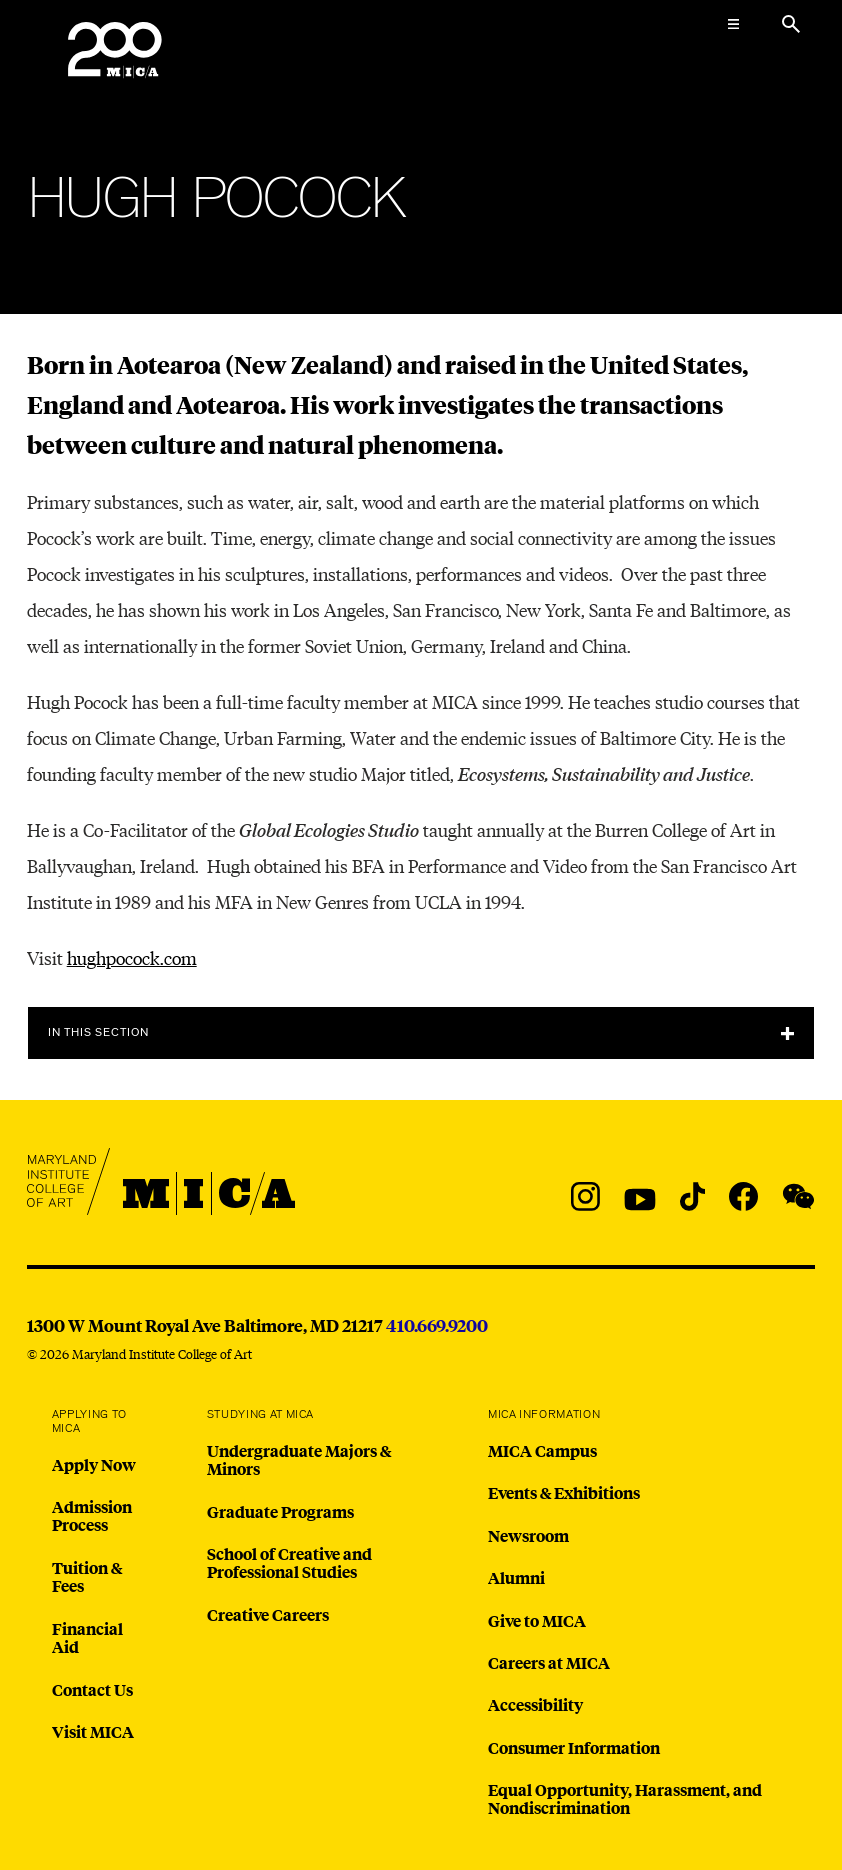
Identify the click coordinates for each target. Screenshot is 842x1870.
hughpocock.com (132, 957)
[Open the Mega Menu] (733, 24)
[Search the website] (791, 24)
